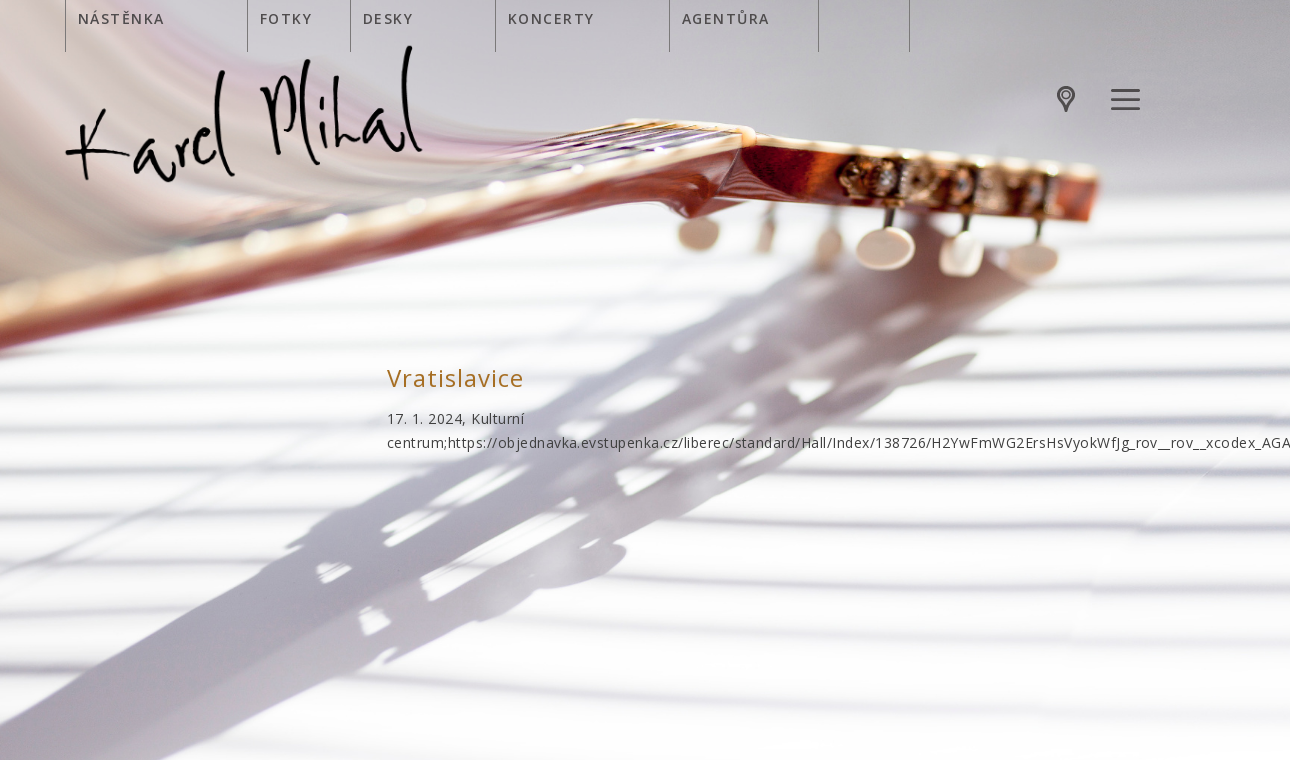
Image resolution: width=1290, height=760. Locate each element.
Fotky (286, 18)
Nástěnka (121, 18)
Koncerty (551, 18)
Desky (388, 18)
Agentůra (726, 18)
